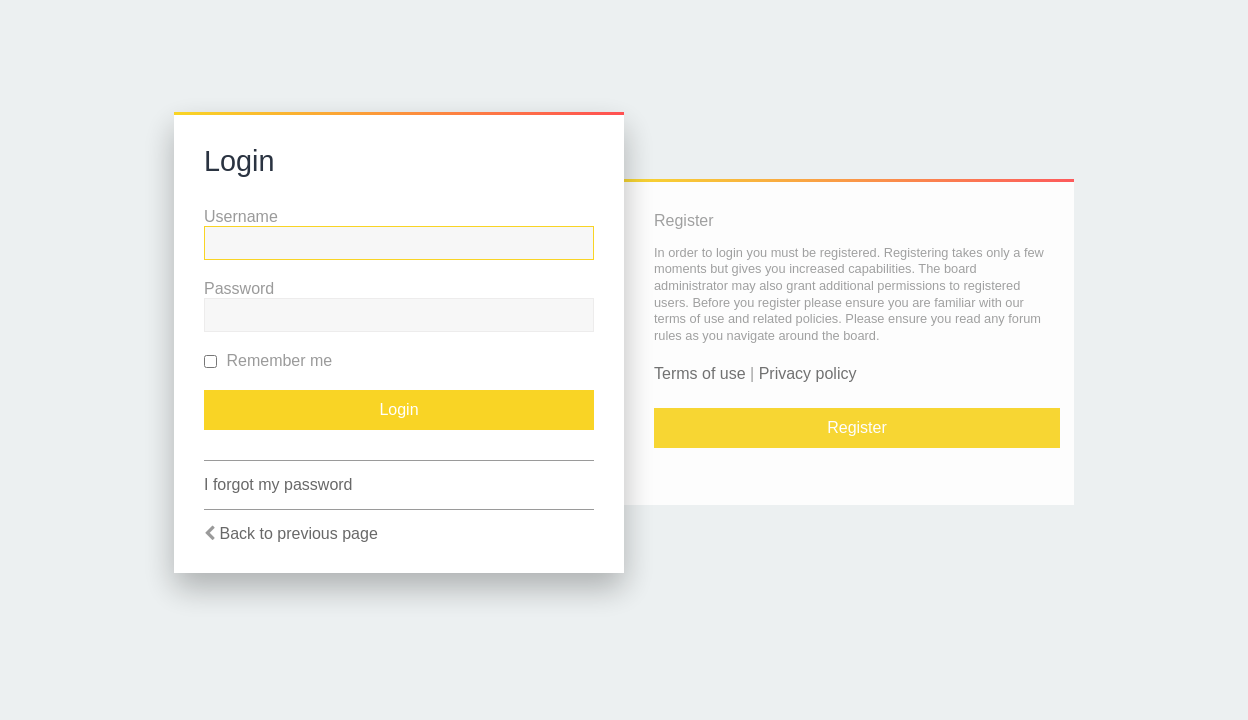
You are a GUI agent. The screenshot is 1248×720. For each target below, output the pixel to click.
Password (239, 288)
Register (857, 427)
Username (241, 216)
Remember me (268, 360)
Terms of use (700, 373)
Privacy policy (808, 373)
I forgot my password (278, 484)
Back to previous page (298, 533)
